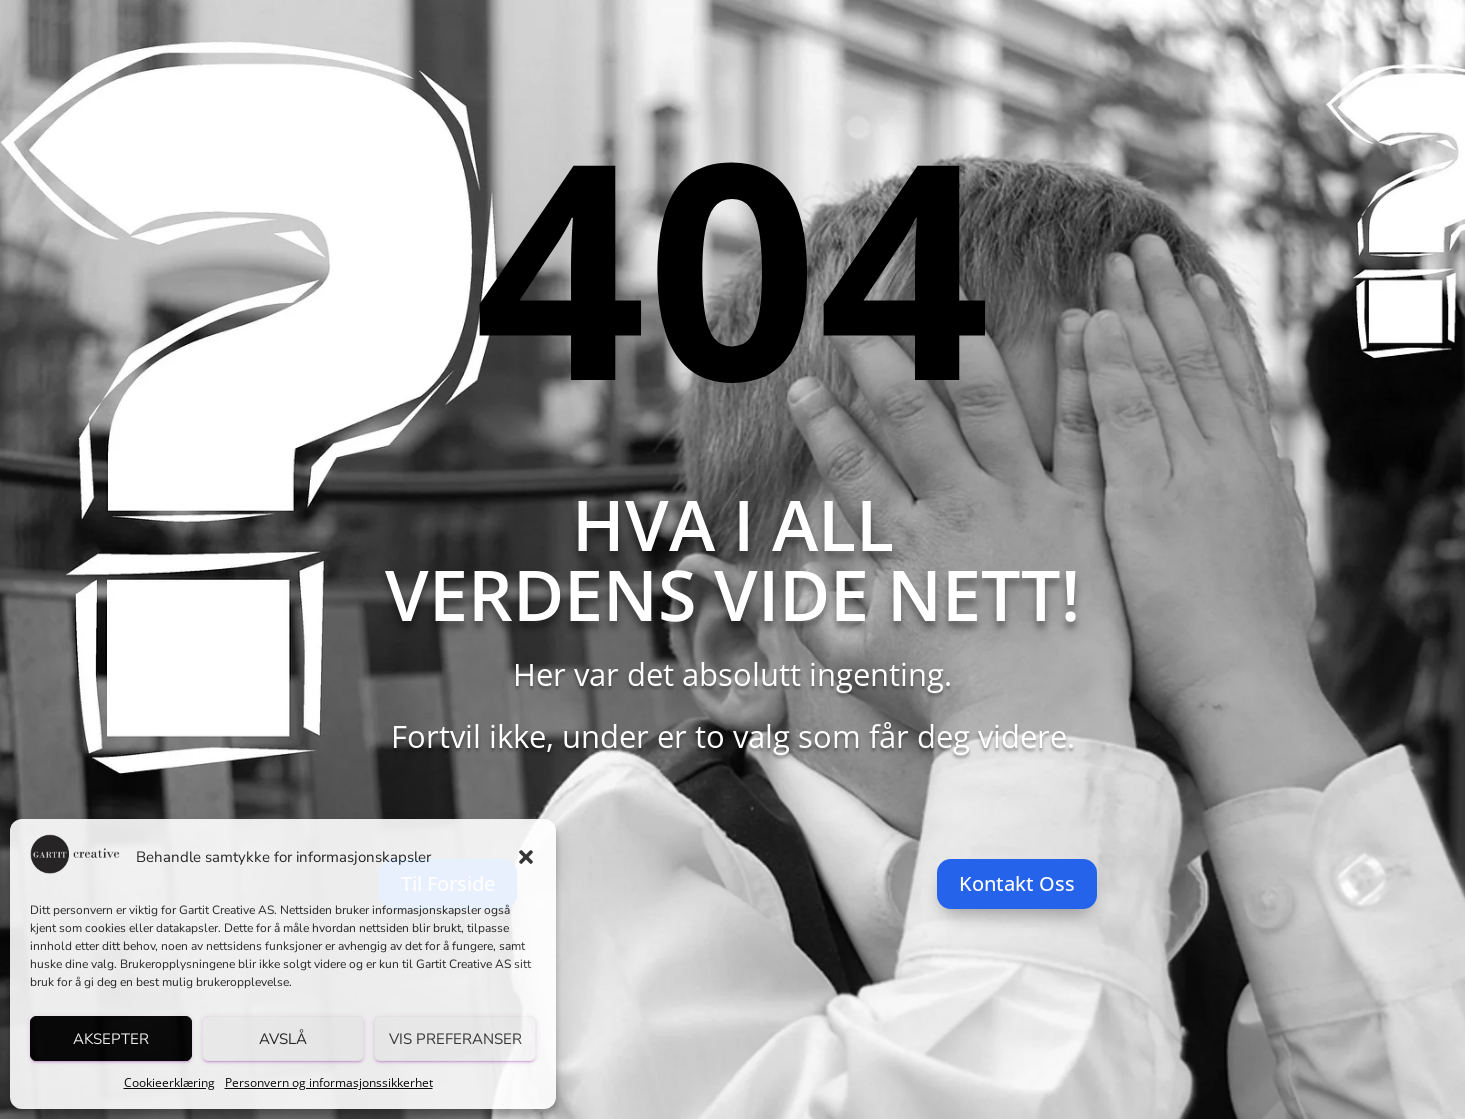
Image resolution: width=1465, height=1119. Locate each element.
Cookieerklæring (169, 1082)
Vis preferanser (455, 1039)
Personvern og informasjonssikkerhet (329, 1082)
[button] (526, 857)
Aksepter (111, 1039)
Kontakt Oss (1017, 883)
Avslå (283, 1039)
